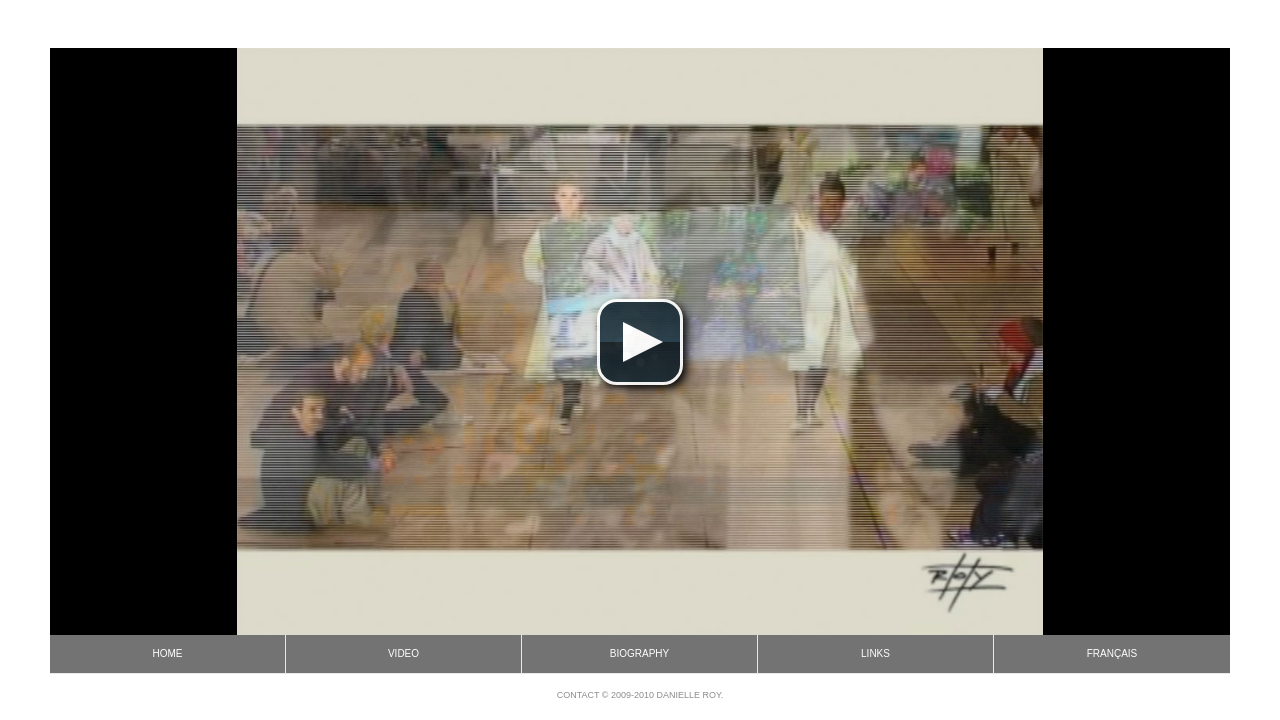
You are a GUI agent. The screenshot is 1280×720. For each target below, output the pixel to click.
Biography (639, 653)
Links (875, 653)
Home (168, 653)
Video (403, 653)
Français (1112, 653)
